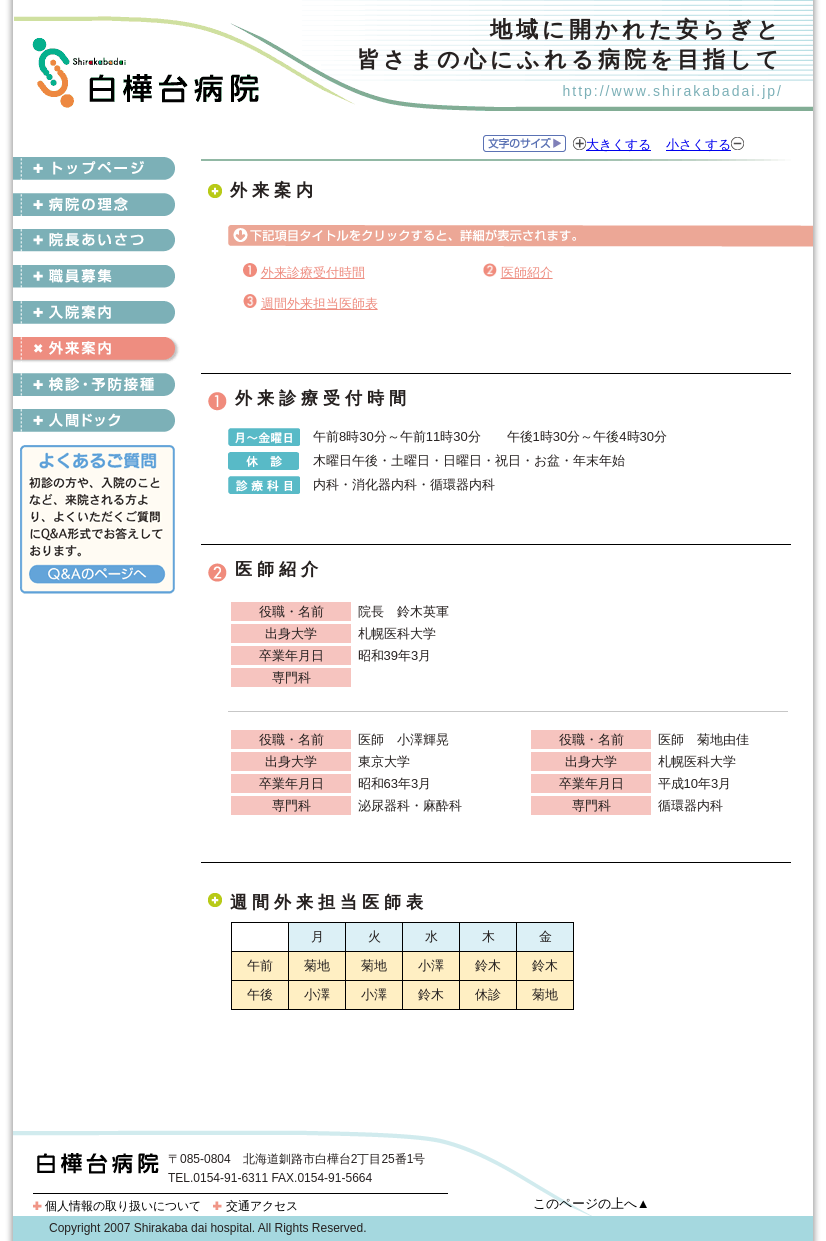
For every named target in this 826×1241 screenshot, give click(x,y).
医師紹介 (527, 272)
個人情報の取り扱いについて (117, 1206)
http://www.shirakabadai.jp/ (672, 91)
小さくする (698, 144)
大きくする (618, 144)
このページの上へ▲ (591, 1203)
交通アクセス (255, 1206)
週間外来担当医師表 (319, 303)
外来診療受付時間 (313, 272)
